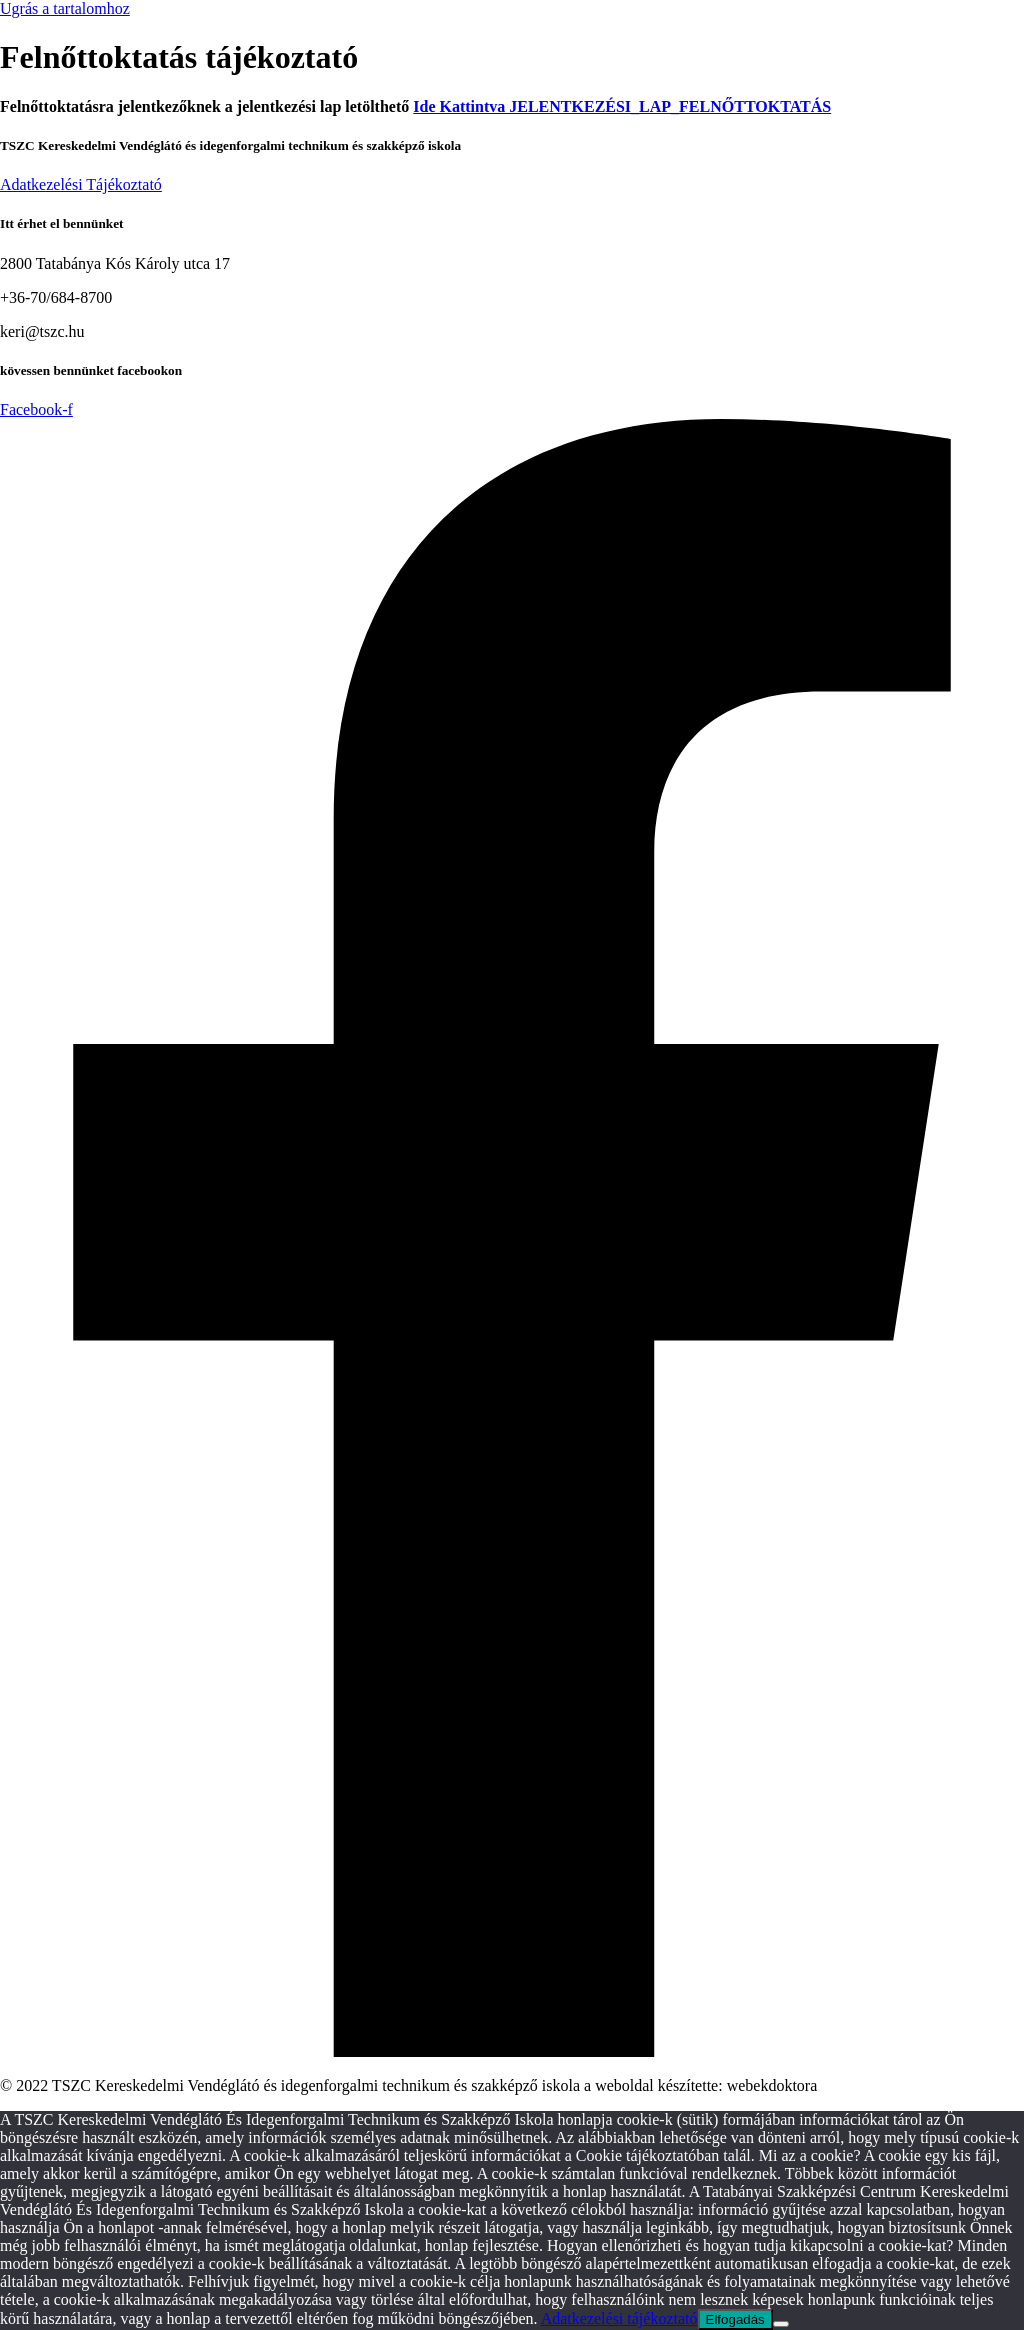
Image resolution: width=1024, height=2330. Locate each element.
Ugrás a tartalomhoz (65, 8)
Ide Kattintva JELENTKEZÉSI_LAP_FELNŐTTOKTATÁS (622, 106)
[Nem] (781, 2324)
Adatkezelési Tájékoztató (81, 184)
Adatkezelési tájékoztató (619, 2318)
